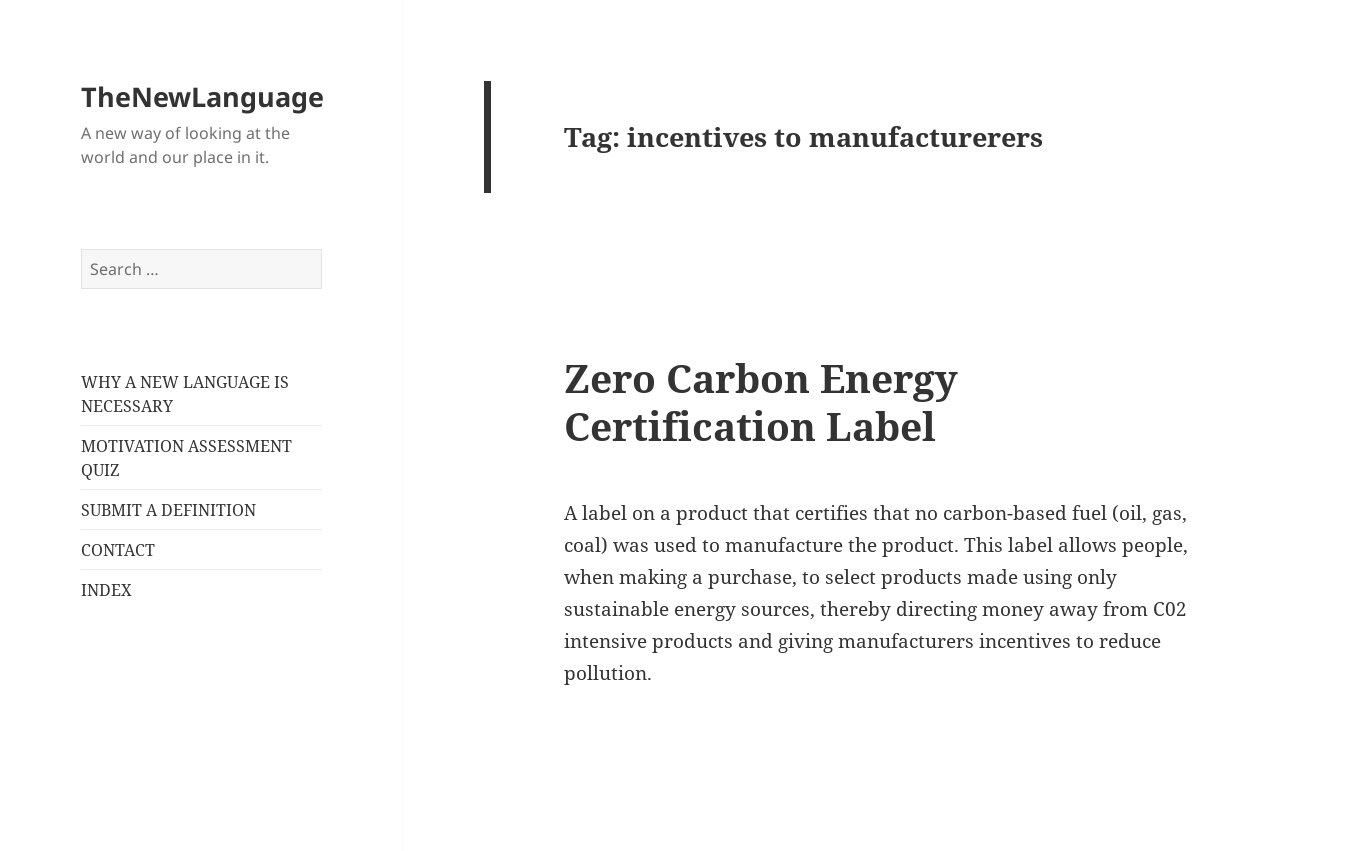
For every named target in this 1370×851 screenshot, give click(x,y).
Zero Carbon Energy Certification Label (761, 401)
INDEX (106, 590)
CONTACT (118, 550)
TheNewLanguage (202, 96)
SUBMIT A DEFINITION (168, 510)
